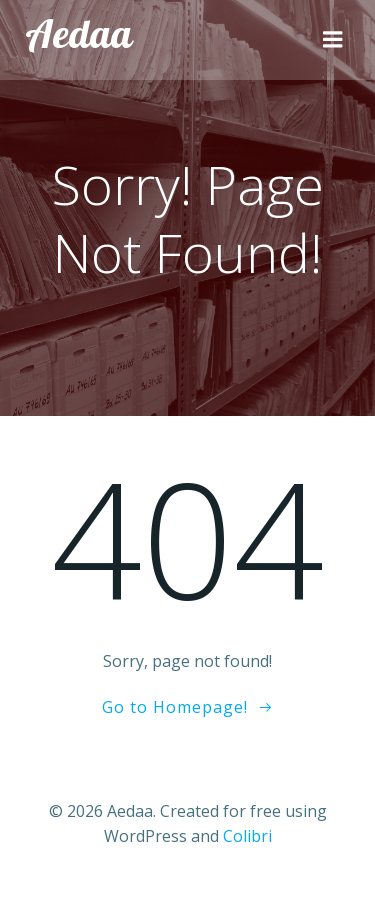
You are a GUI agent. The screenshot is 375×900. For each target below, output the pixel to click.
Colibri (247, 836)
